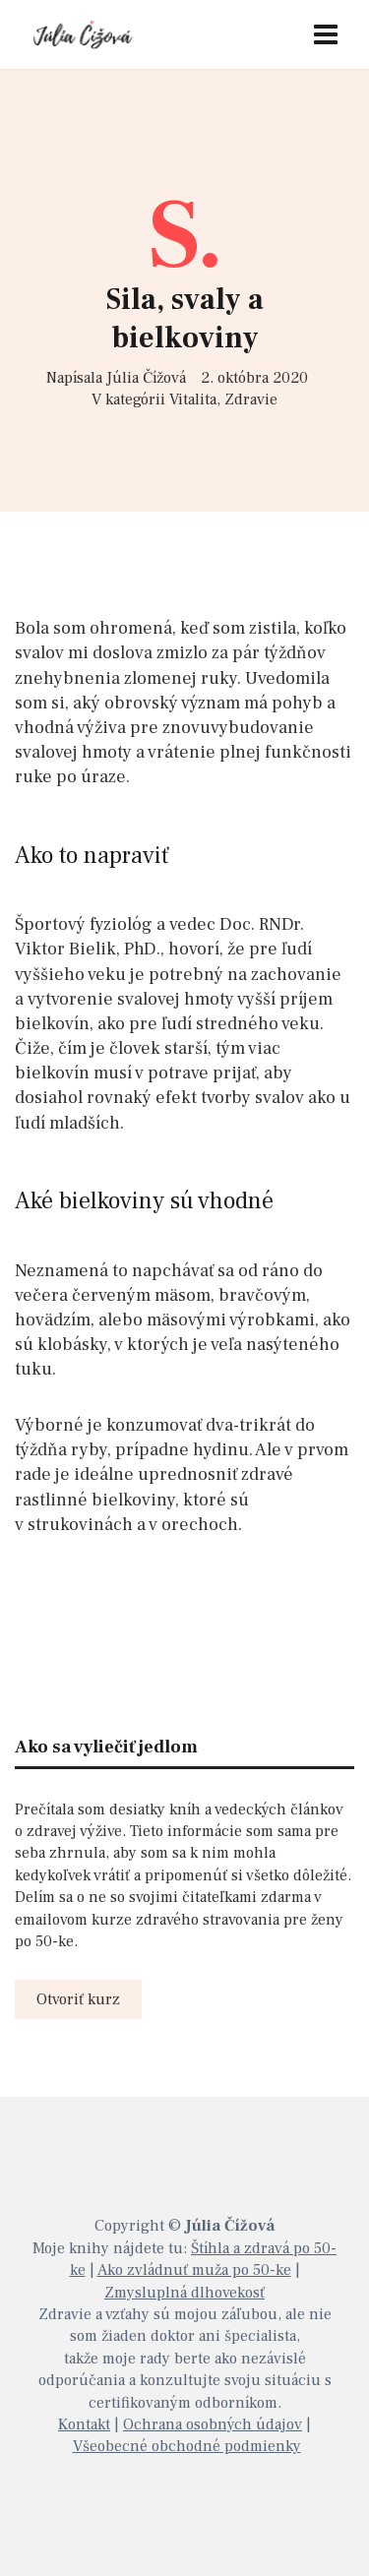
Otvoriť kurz (78, 1999)
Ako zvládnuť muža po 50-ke (194, 2270)
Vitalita (192, 399)
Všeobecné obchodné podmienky (187, 2446)
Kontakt (84, 2424)
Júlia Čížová (146, 378)
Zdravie (250, 399)
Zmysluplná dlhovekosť (184, 2292)
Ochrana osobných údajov (212, 2424)
